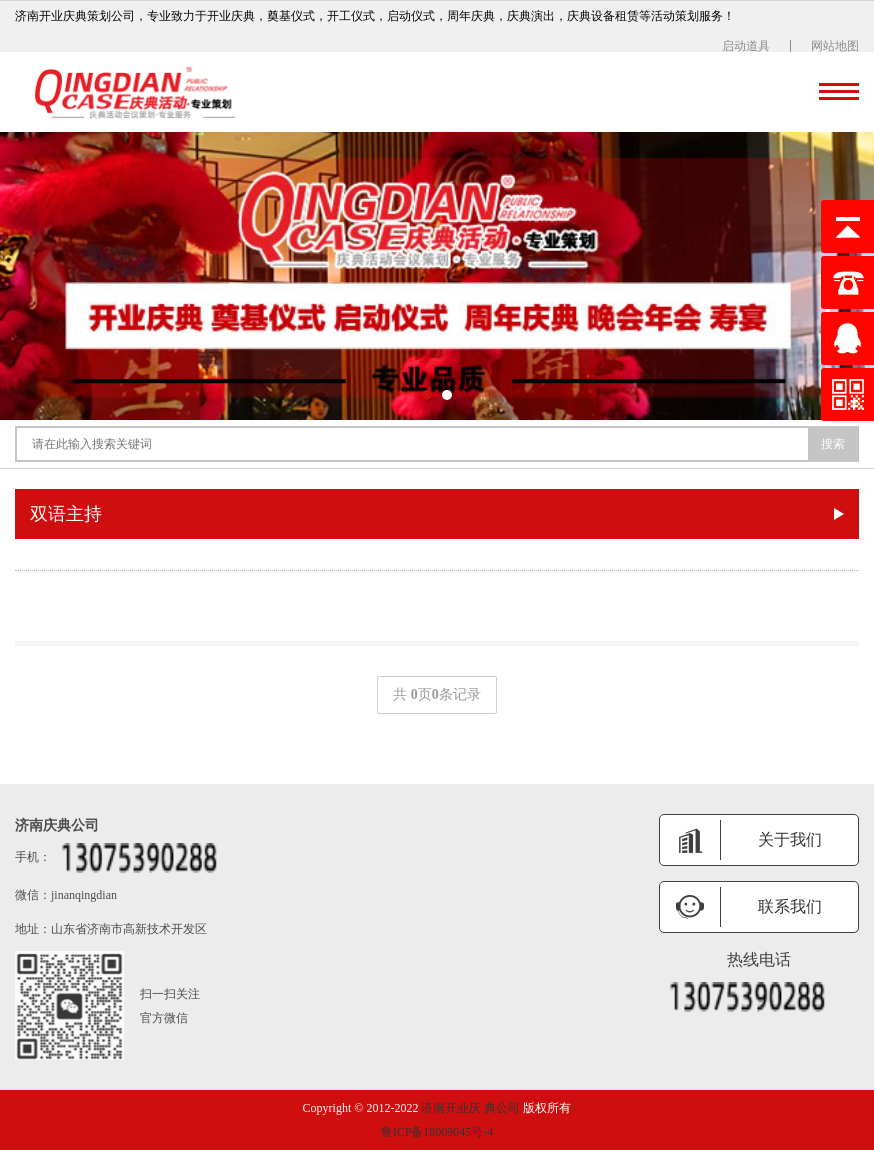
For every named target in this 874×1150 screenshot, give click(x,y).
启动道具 (746, 46)
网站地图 (835, 46)
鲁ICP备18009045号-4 (437, 1132)
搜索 (833, 444)
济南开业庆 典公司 (470, 1108)
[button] (427, 395)
